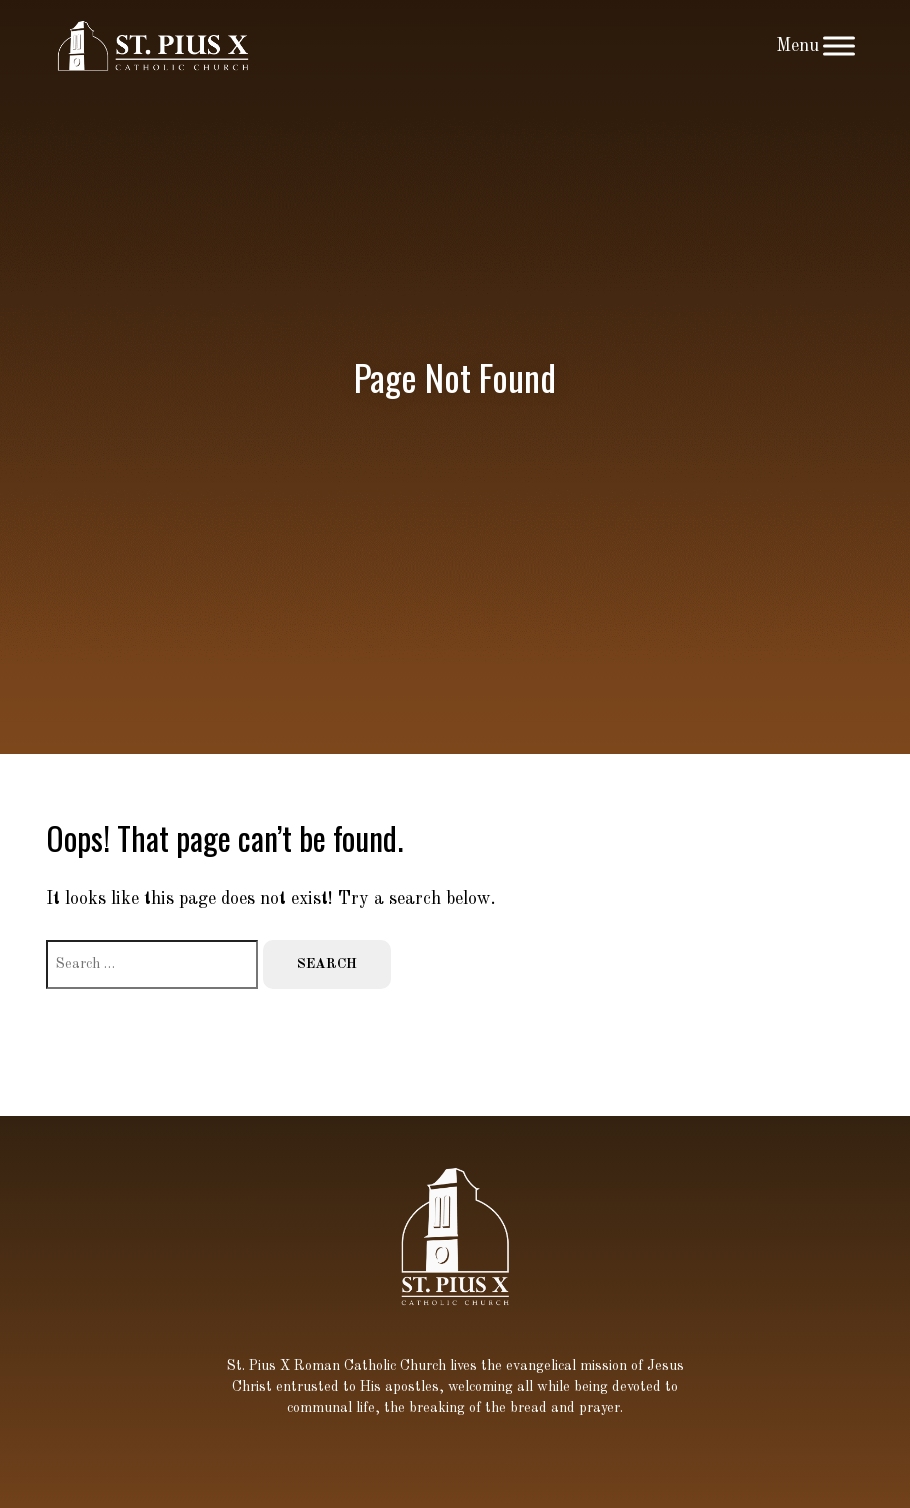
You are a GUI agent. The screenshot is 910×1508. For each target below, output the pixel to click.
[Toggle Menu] (839, 45)
